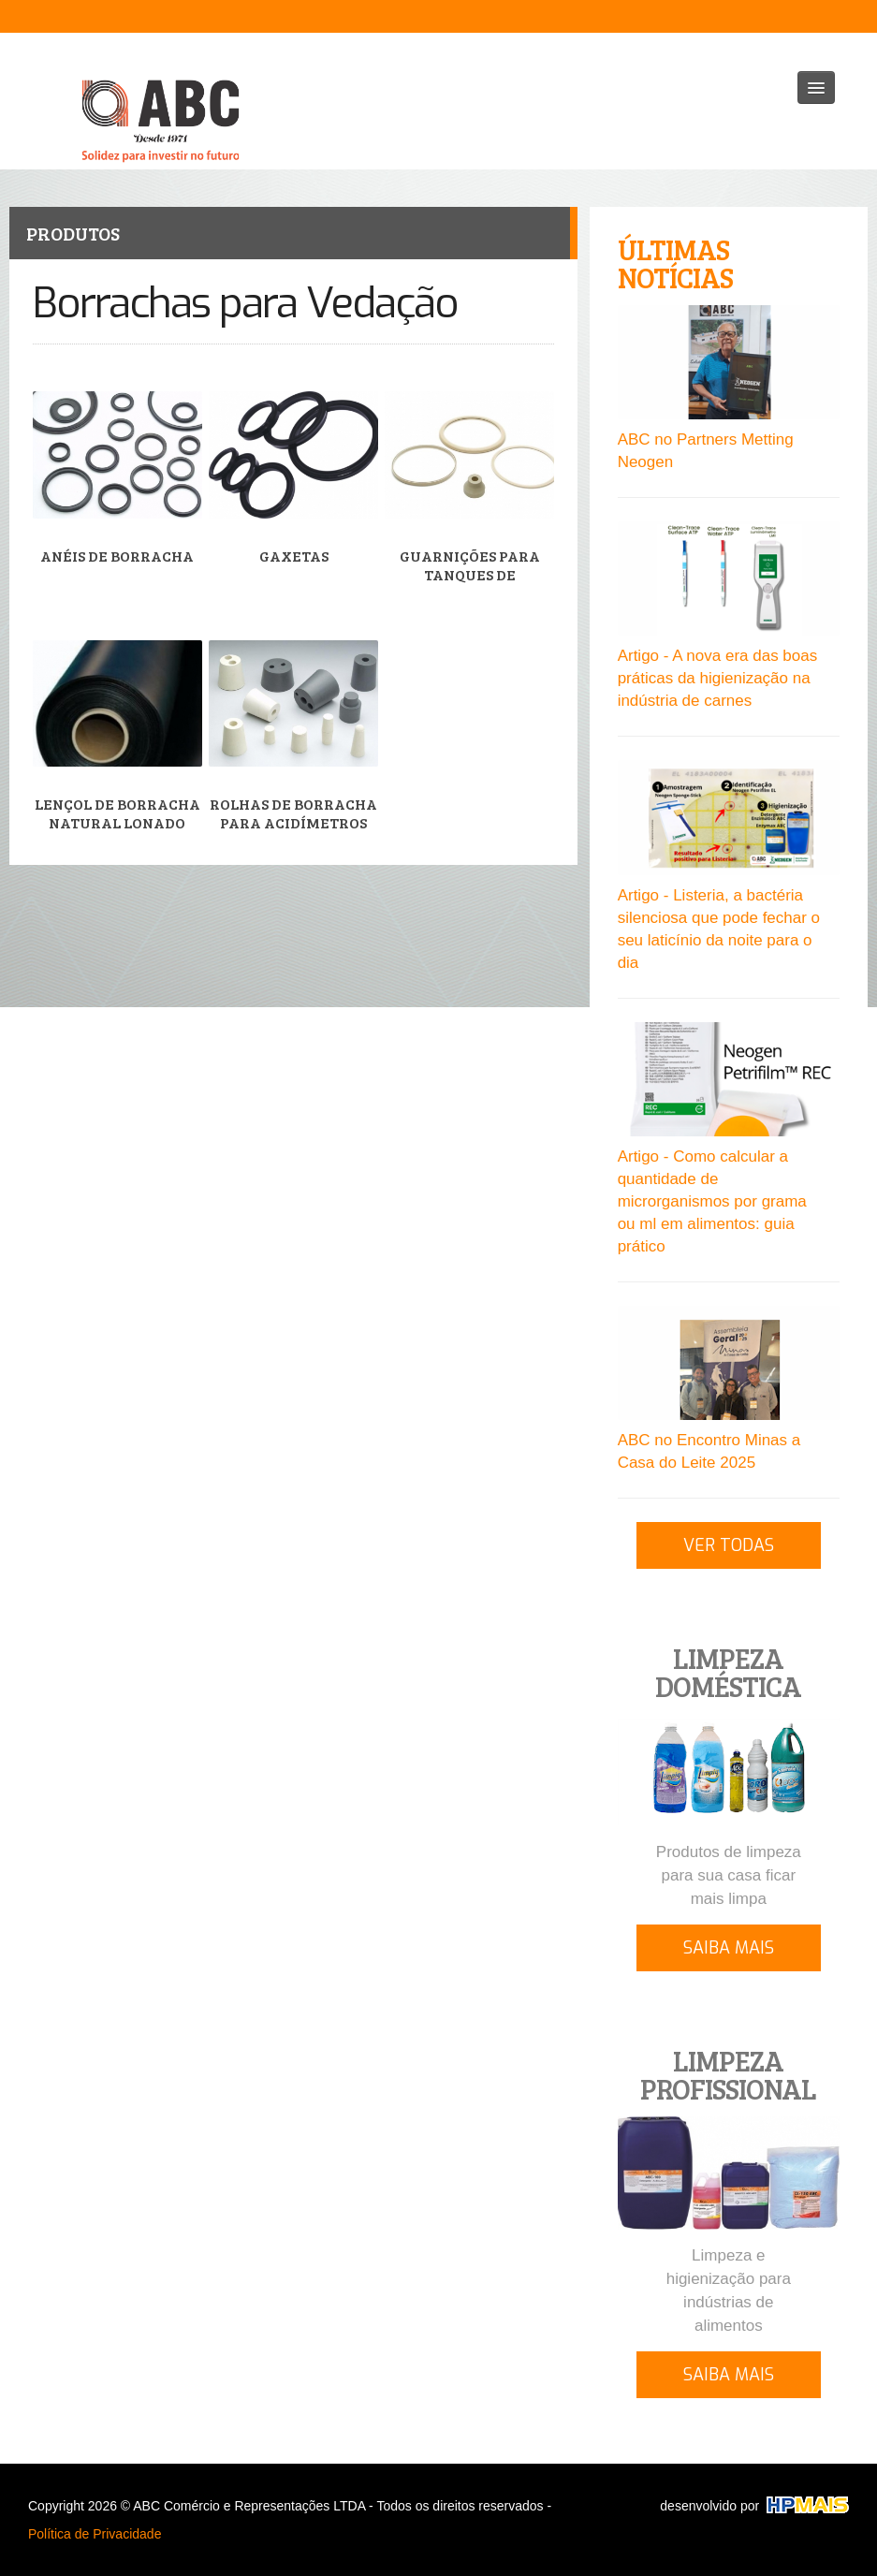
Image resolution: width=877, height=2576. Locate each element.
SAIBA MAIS (728, 1948)
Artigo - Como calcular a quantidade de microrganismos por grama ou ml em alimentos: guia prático (712, 1201)
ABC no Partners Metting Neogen (706, 451)
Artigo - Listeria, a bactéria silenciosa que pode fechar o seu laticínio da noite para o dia (719, 929)
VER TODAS (728, 1545)
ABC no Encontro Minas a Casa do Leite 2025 (709, 1451)
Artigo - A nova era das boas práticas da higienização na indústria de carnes (718, 678)
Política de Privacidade (94, 2533)
